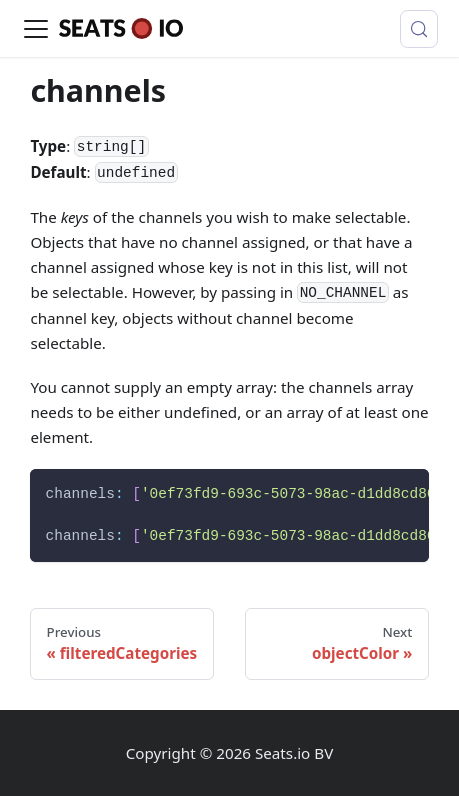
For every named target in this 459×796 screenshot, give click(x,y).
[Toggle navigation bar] (36, 29)
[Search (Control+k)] (419, 29)
